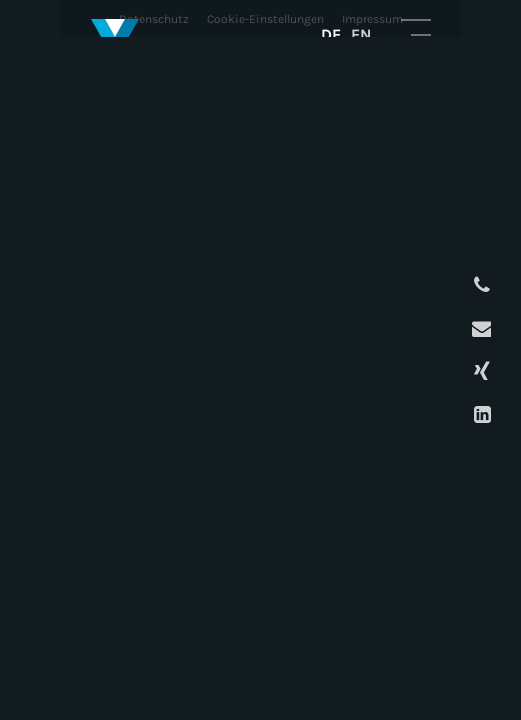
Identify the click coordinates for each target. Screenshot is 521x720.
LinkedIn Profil (479, 414)
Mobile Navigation (416, 34)
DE (331, 34)
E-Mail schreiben (479, 328)
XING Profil (479, 371)
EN (361, 34)
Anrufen (479, 285)
